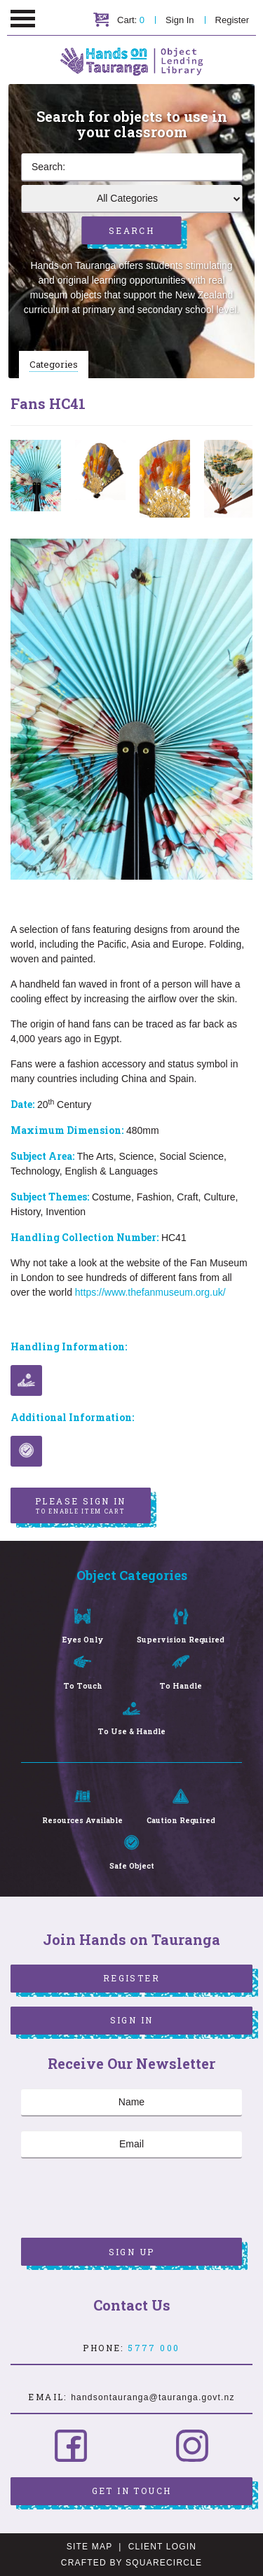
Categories (53, 364)
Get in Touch (132, 2490)
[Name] (131, 2103)
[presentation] (127, 2200)
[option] (36, 475)
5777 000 (154, 2347)
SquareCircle (164, 2563)
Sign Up (132, 2251)
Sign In (180, 20)
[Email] (131, 2145)
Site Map (89, 2546)
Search (131, 230)
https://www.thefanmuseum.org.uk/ (150, 1292)
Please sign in (80, 1505)
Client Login (162, 2546)
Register (232, 20)
